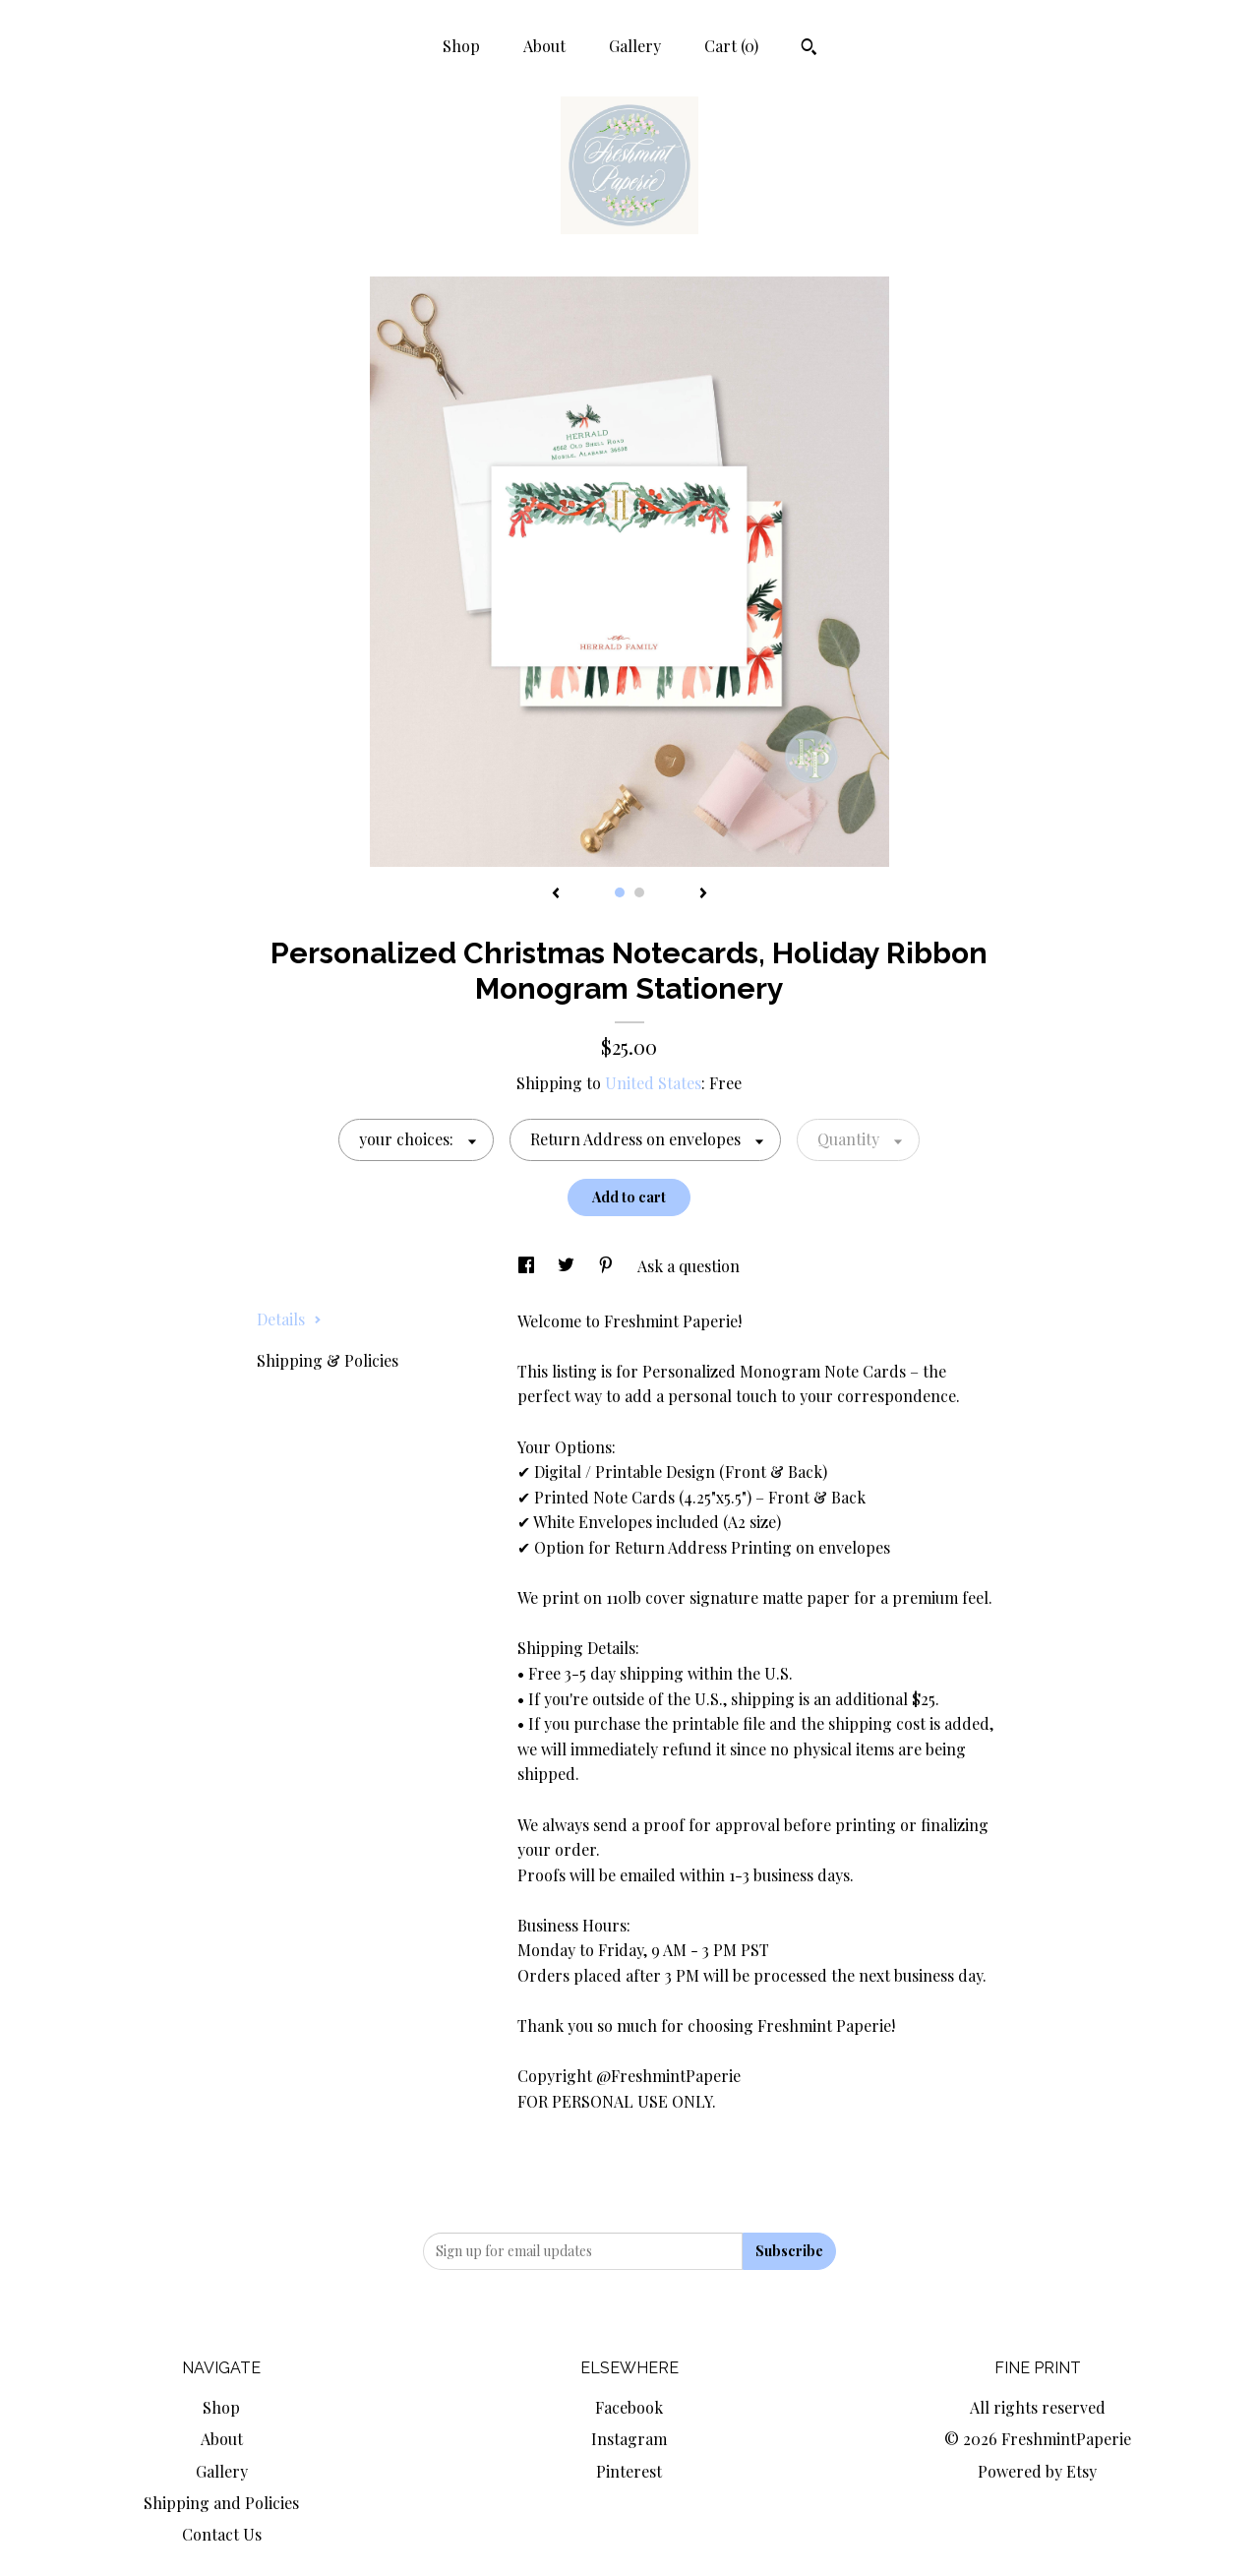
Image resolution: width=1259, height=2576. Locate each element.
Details (289, 1319)
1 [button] (620, 892)
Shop (461, 45)
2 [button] (639, 892)
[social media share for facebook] (528, 1266)
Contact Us (222, 2534)
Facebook (629, 2407)
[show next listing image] (703, 894)
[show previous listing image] (556, 894)
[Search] (809, 49)
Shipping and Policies (221, 2502)
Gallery (635, 45)
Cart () (731, 45)
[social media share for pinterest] (608, 1266)
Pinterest (629, 2471)
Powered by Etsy (1037, 2471)
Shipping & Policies (327, 1360)
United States (653, 1083)
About (544, 45)
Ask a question (688, 1266)
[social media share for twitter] (568, 1266)
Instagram (629, 2438)
